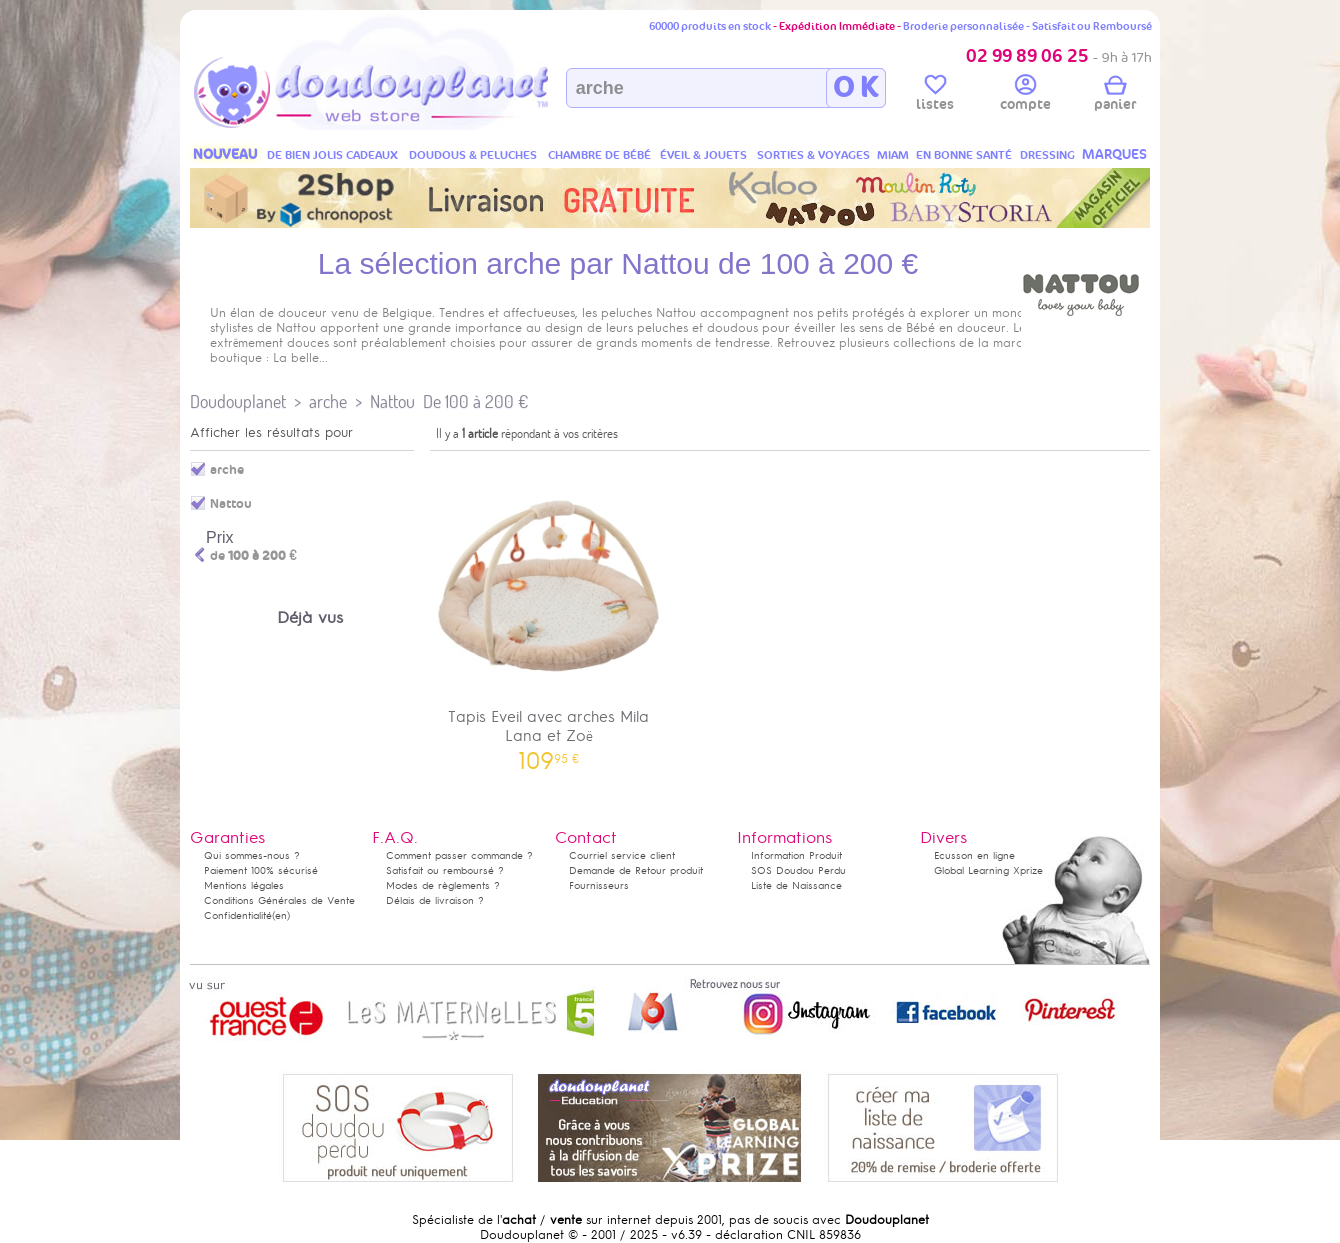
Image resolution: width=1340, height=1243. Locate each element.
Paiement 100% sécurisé (261, 870)
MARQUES (1114, 154)
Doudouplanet (238, 401)
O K (855, 88)
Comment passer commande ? (459, 855)
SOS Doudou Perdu (798, 870)
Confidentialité (238, 915)
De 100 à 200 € (475, 401)
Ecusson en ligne (974, 855)
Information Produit (796, 855)
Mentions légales (244, 885)
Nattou (392, 401)
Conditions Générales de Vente (279, 900)
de (253, 556)
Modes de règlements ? (443, 885)
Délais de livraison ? (435, 900)
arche (328, 401)
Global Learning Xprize (988, 870)
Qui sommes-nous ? (252, 855)
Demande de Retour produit (636, 870)
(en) (281, 915)
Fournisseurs (599, 885)
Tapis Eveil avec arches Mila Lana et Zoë (549, 614)
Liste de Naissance (796, 885)
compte (1025, 96)
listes (935, 96)
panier (1115, 96)
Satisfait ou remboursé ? (445, 870)
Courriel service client (622, 855)
